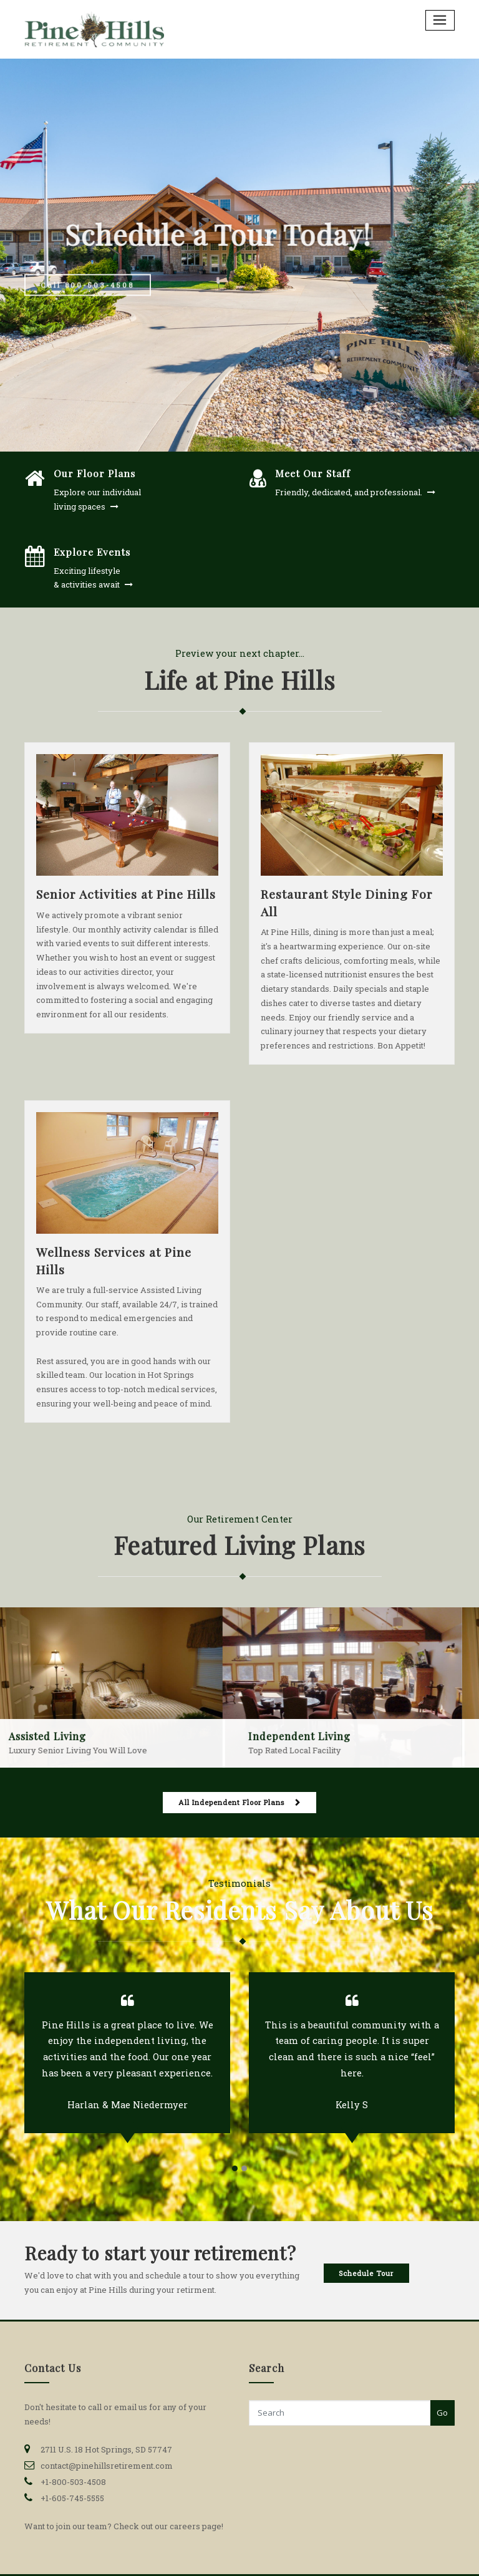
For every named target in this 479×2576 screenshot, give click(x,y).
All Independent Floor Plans (231, 1802)
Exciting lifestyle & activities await (87, 578)
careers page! (196, 2526)
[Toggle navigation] (440, 20)
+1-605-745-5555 (72, 2498)
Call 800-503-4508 (87, 298)
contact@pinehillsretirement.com (107, 2465)
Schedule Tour (366, 2273)
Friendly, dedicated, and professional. (348, 492)
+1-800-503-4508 (73, 2481)
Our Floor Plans (94, 473)
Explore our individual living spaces (97, 499)
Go (442, 2412)
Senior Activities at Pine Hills (126, 894)
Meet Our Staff (313, 473)
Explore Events (92, 551)
